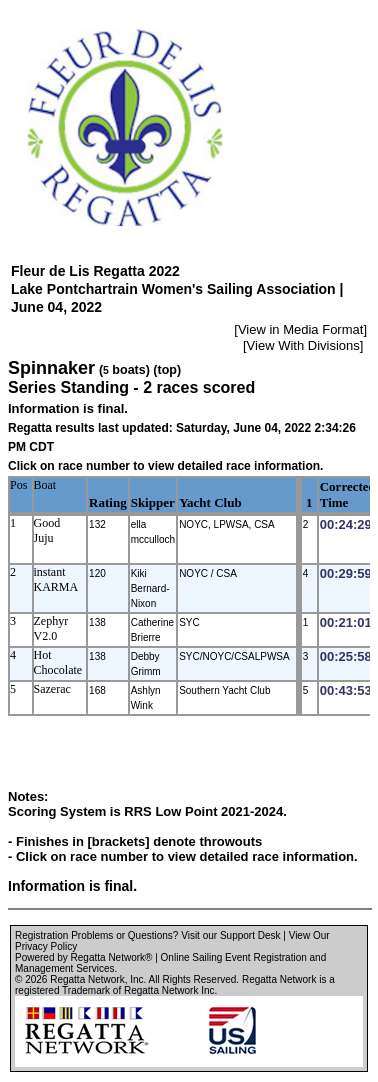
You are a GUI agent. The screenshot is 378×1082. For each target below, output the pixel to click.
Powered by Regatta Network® (83, 957)
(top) (167, 370)
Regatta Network (87, 979)
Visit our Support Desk (230, 935)
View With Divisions (303, 345)
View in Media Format (300, 329)
